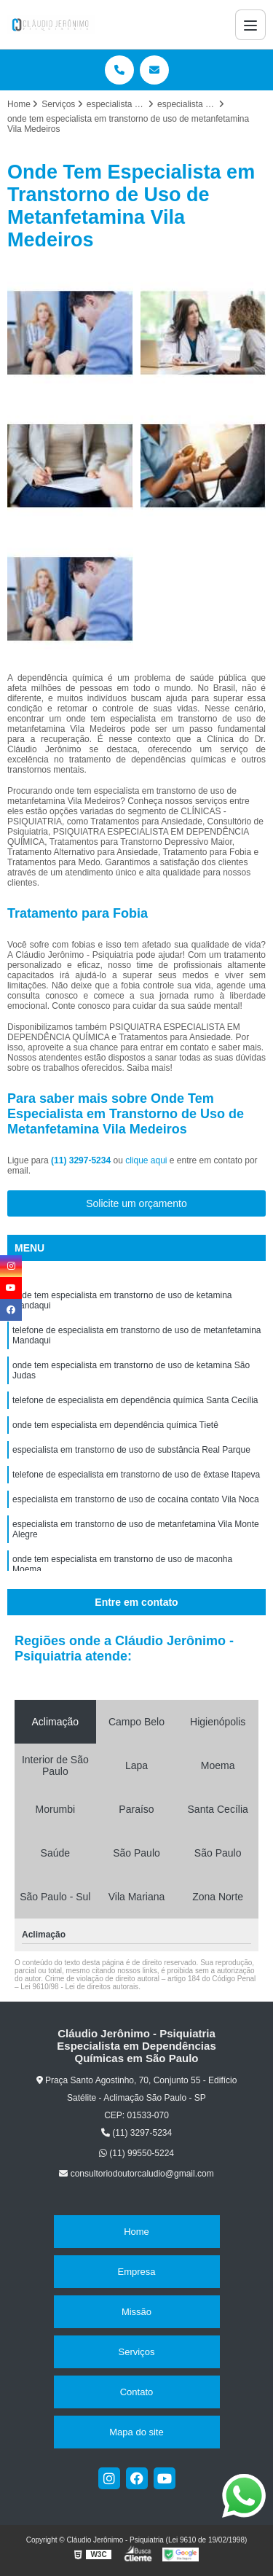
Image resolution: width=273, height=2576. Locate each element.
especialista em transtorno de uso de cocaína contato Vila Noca (135, 1499)
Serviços (137, 2351)
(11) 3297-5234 (82, 1160)
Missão (136, 2311)
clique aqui (146, 1160)
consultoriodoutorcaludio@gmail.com (136, 2174)
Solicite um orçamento (136, 1203)
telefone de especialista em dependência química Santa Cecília (135, 1400)
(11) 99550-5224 (136, 2153)
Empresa (136, 2271)
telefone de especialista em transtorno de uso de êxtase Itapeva (136, 1475)
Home (136, 2231)
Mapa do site (136, 2432)
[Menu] (250, 24)
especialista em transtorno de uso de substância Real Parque (131, 1450)
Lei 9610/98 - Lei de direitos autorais (79, 1987)
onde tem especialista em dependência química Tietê (115, 1425)
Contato (137, 2391)
